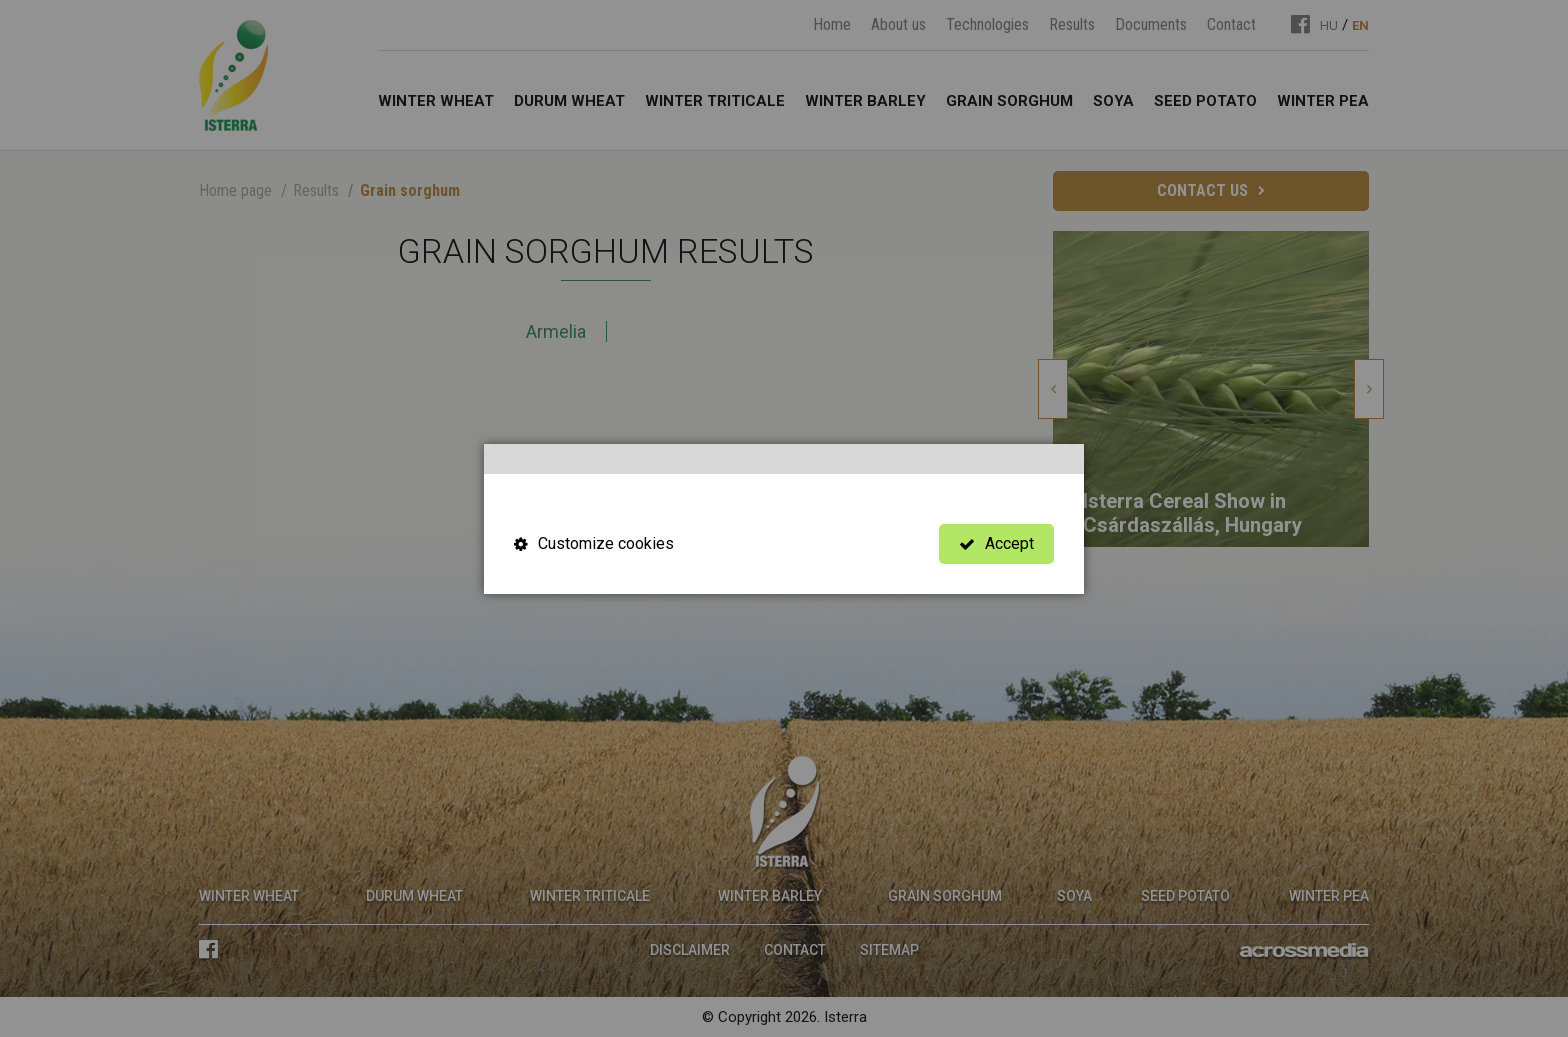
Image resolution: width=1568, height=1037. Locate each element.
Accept (996, 543)
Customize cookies (594, 543)
